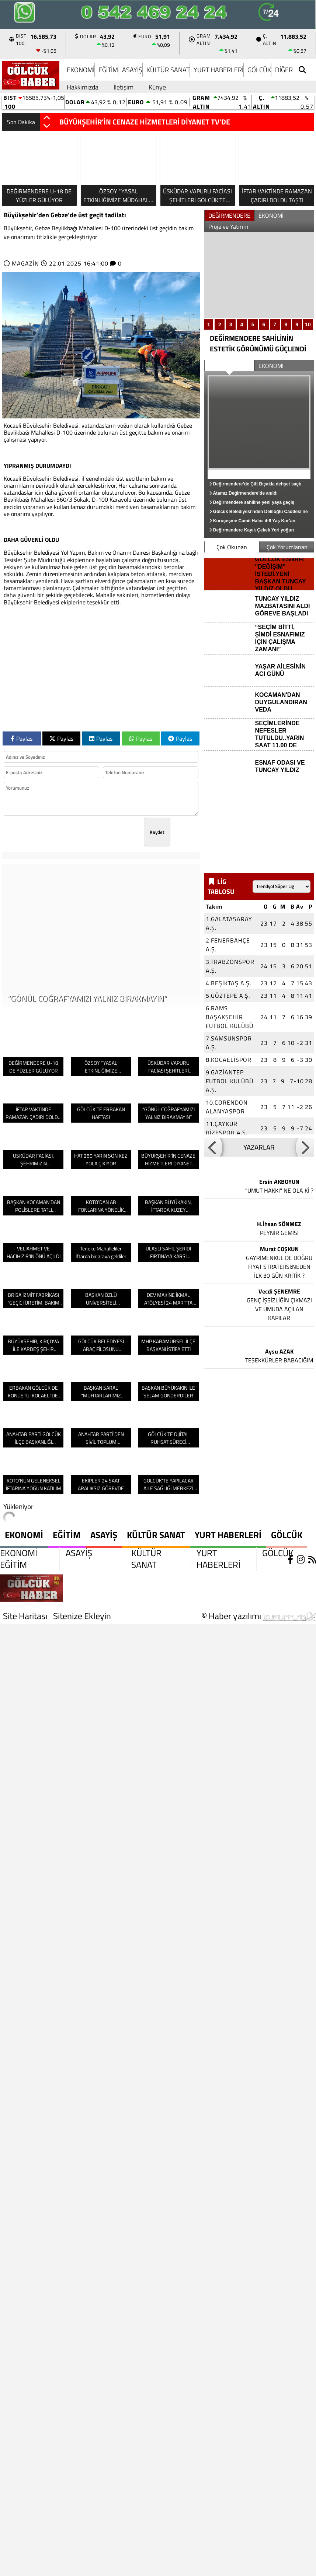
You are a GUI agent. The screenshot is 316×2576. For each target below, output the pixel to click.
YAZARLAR (259, 1147)
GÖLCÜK (259, 70)
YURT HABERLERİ (218, 70)
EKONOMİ (80, 70)
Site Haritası (25, 1615)
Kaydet (157, 832)
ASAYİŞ (132, 70)
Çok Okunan (231, 547)
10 (308, 324)
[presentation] (88, 832)
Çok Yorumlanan (287, 547)
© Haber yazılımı (258, 1615)
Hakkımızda (82, 87)
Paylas (21, 738)
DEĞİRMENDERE (229, 215)
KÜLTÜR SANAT (168, 70)
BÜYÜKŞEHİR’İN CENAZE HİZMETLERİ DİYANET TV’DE (144, 121)
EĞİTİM (108, 70)
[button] (47, 118)
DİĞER (284, 70)
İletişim (123, 87)
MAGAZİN (25, 263)
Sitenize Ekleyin (82, 1615)
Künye (157, 87)
